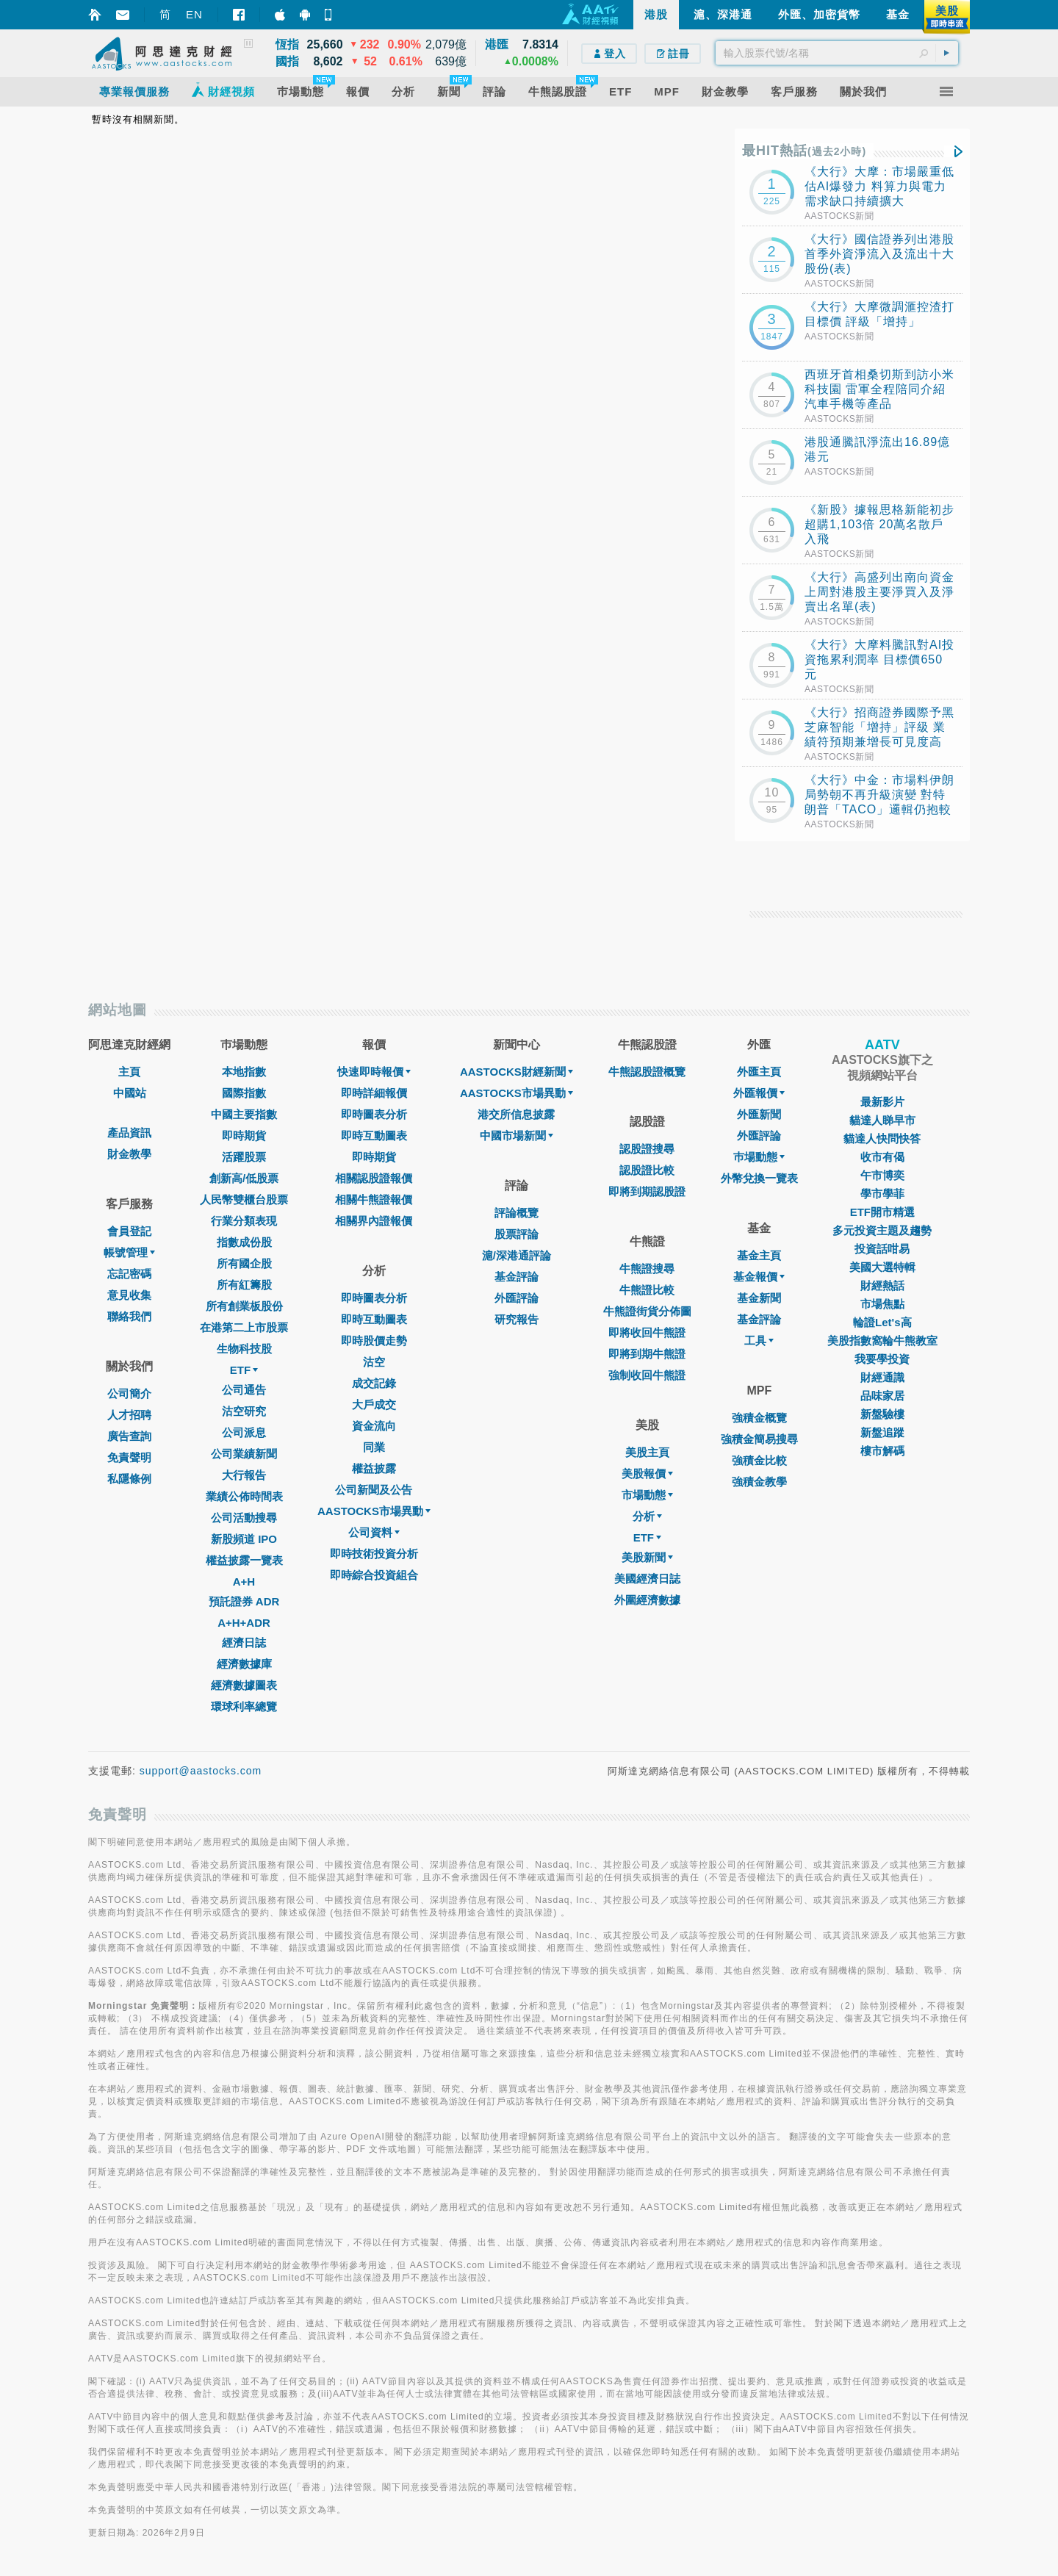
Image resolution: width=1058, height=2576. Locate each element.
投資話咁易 (882, 1248)
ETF (244, 1370)
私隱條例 (129, 1478)
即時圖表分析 (374, 1114)
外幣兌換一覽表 (759, 1178)
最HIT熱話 (804, 150)
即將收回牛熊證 (646, 1332)
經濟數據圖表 (244, 1685)
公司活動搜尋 (244, 1517)
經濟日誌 (244, 1642)
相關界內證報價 (373, 1221)
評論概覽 (516, 1212)
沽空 (374, 1362)
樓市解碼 (882, 1450)
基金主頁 (759, 1255)
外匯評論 (516, 1298)
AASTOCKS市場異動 (374, 1511)
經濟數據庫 (244, 1664)
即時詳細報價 (374, 1093)
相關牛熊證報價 (373, 1199)
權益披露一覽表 (244, 1560)
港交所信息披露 (516, 1114)
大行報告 (244, 1475)
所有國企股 (244, 1263)
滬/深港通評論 (516, 1255)
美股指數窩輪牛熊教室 (882, 1340)
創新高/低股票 (243, 1178)
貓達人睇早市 (882, 1120)
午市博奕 (882, 1175)
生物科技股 (244, 1348)
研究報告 (516, 1319)
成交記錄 (374, 1383)
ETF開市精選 (882, 1212)
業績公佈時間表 (244, 1496)
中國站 (129, 1093)
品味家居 (882, 1395)
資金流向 (374, 1426)
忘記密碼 (129, 1273)
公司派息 (244, 1432)
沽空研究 (244, 1411)
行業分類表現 (244, 1221)
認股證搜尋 (646, 1149)
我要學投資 (882, 1359)
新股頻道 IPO (244, 1539)
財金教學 (129, 1154)
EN (194, 14)
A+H (244, 1581)
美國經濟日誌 (647, 1578)
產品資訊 (129, 1132)
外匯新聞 (759, 1114)
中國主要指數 (244, 1114)
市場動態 (647, 1495)
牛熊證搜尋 (646, 1268)
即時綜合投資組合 (374, 1575)
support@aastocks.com (201, 1771)
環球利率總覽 (244, 1706)
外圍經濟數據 (647, 1600)
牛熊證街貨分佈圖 (647, 1311)
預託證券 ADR (244, 1601)
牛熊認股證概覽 (646, 1071)
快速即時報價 (374, 1071)
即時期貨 (244, 1135)
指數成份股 (244, 1242)
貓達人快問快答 (882, 1138)
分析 (647, 1516)
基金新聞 (759, 1298)
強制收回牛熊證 (646, 1375)
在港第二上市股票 (244, 1327)
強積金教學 (759, 1481)
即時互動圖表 (374, 1135)
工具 (759, 1340)
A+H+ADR (243, 1622)
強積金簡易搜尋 (759, 1439)
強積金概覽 (759, 1417)
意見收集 (129, 1295)
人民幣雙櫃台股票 (244, 1199)
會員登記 (129, 1231)
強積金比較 (759, 1460)
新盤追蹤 (882, 1432)
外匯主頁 (759, 1071)
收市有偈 (882, 1157)
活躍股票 (244, 1157)
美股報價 (647, 1473)
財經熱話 (882, 1285)
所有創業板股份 (244, 1306)
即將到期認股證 (646, 1191)
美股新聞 (647, 1557)
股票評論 (516, 1234)
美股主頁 (647, 1452)
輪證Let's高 (882, 1322)
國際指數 (244, 1093)
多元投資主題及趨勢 (882, 1230)
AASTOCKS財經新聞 (516, 1071)
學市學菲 (882, 1193)
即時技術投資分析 (374, 1553)
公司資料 (374, 1532)
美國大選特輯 (882, 1267)
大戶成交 (374, 1404)
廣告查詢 (129, 1436)
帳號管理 (129, 1252)
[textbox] (837, 53)
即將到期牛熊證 (646, 1354)
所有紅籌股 (244, 1284)
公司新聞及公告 (373, 1489)
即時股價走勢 (374, 1340)
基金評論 (516, 1276)
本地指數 (244, 1071)
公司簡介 (129, 1393)
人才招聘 (129, 1414)
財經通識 (882, 1377)
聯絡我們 (129, 1316)
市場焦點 (882, 1304)
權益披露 (374, 1468)
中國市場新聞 (516, 1135)
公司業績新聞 (244, 1453)
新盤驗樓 (882, 1414)
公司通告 (244, 1390)
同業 (374, 1447)
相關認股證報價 (373, 1178)
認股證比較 (646, 1170)
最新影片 (882, 1101)
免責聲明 (129, 1457)
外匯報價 (759, 1093)
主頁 (129, 1071)
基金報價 (759, 1276)
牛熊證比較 (646, 1290)
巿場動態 (759, 1157)
